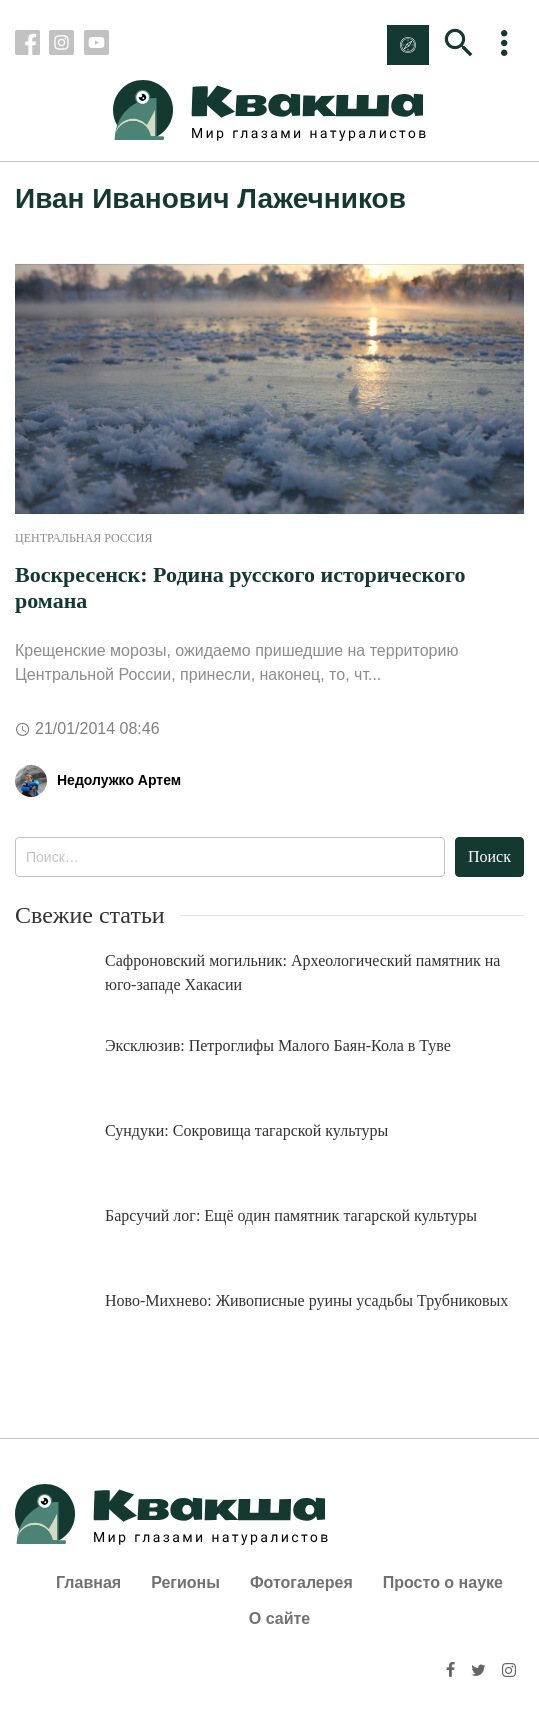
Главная (88, 1582)
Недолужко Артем (119, 780)
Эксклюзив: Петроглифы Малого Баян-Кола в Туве (278, 1045)
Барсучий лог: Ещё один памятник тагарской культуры (291, 1215)
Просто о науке (443, 1582)
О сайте (279, 1618)
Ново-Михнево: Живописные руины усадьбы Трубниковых (306, 1300)
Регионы (185, 1582)
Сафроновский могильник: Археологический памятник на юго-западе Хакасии (302, 972)
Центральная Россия (83, 538)
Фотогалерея (301, 1582)
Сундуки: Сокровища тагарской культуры (246, 1130)
